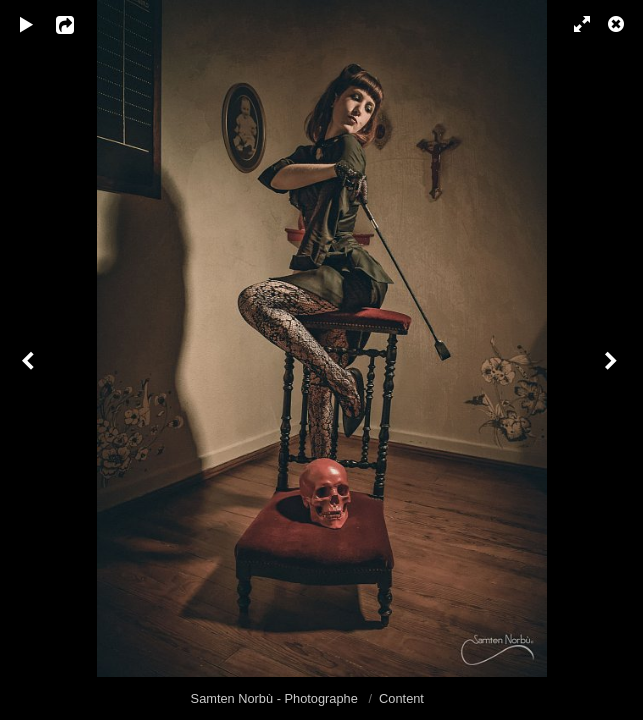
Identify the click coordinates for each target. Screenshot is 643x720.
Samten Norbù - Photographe (276, 698)
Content (401, 698)
